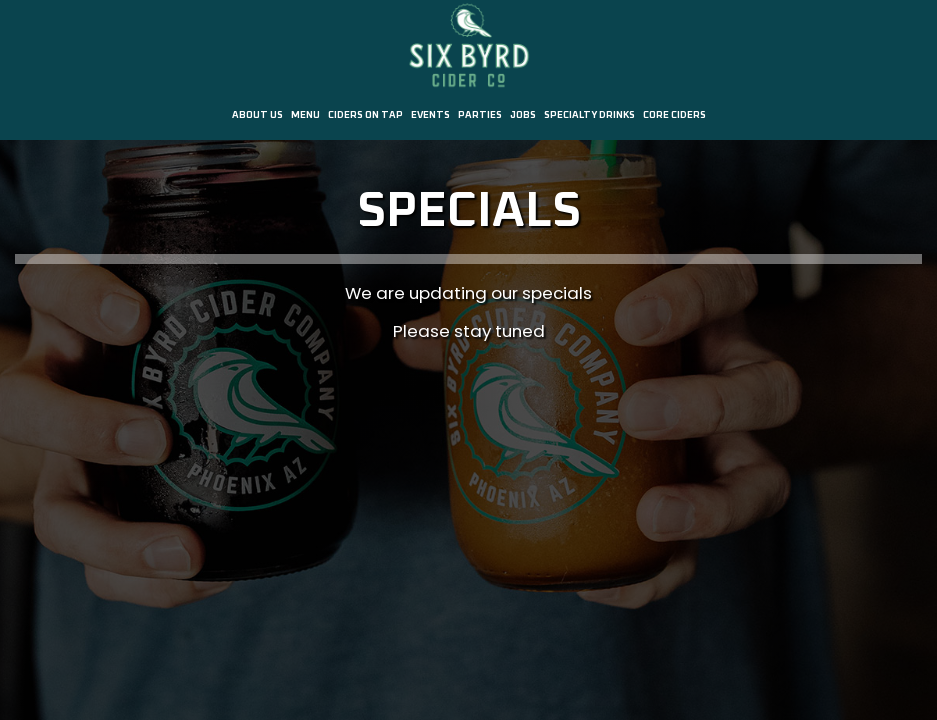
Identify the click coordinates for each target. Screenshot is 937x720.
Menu (305, 115)
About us (257, 115)
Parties (480, 115)
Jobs (523, 115)
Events (430, 115)
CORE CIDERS (674, 115)
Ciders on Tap (365, 115)
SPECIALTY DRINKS (589, 115)
